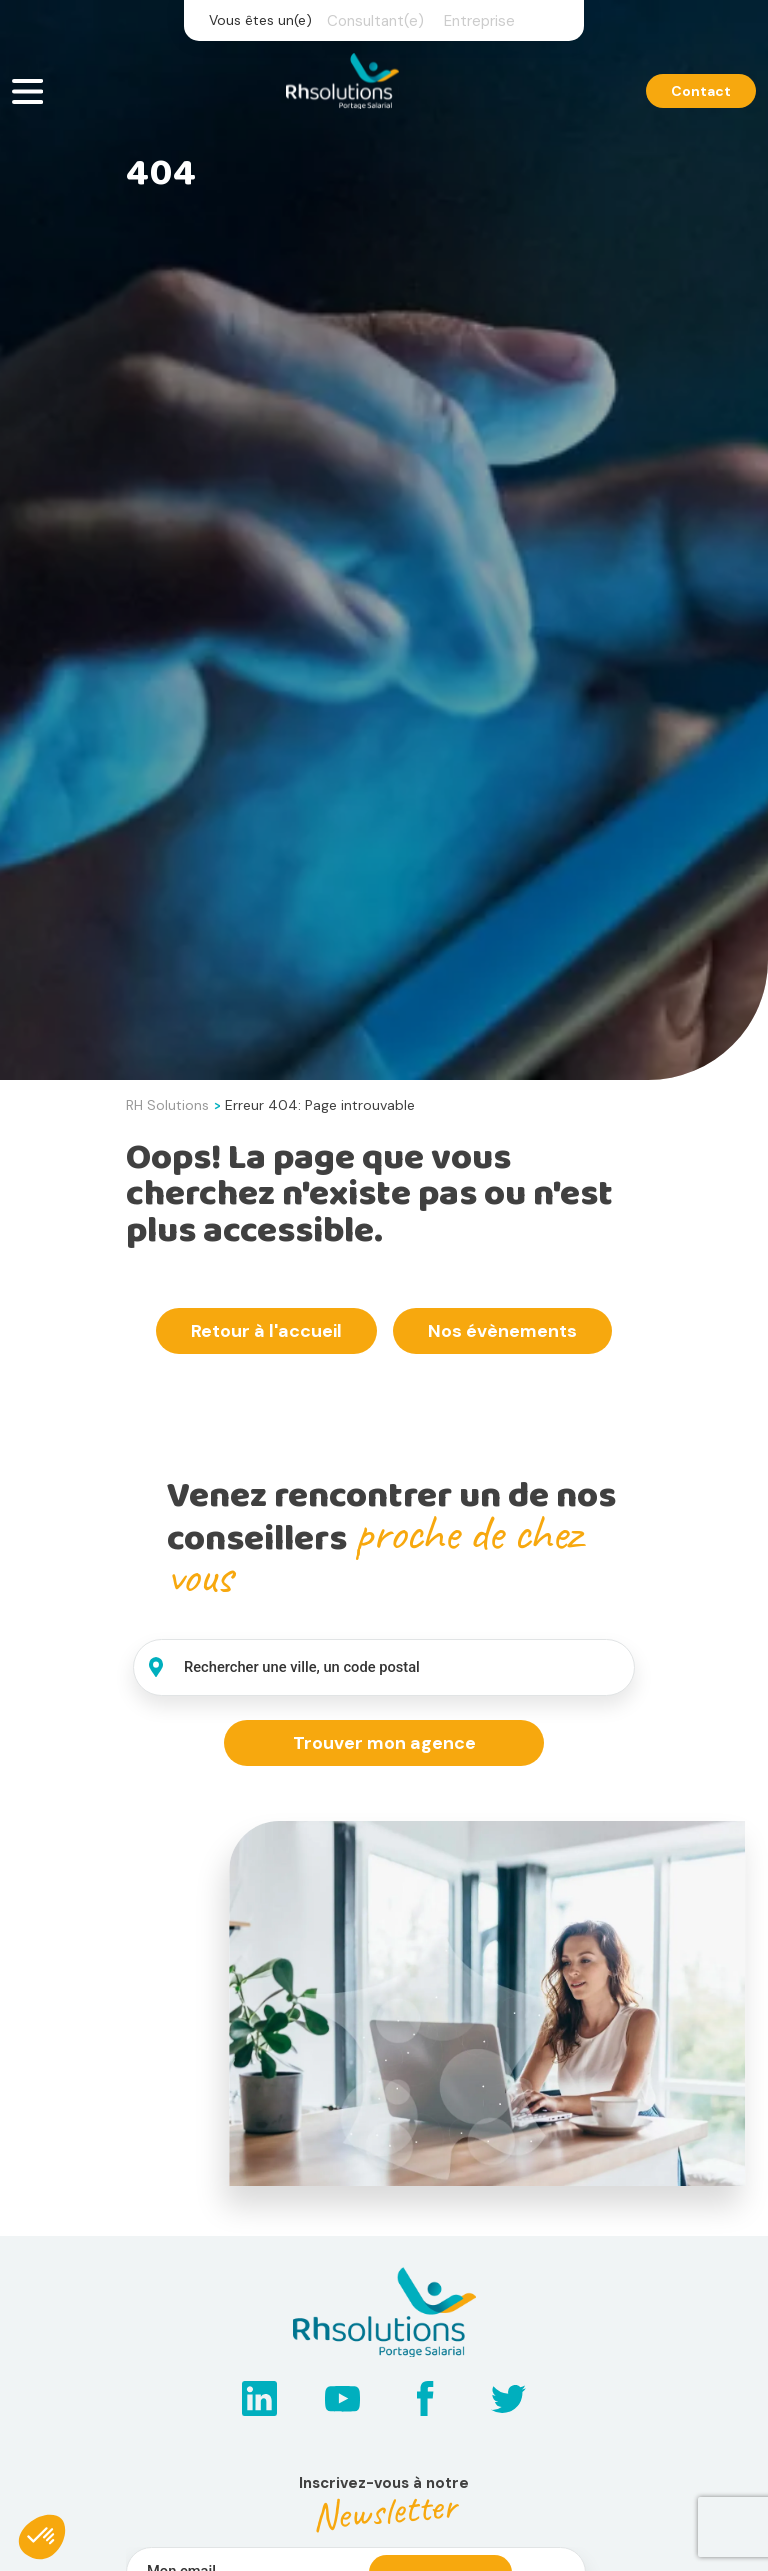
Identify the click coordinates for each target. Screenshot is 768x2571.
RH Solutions (167, 1105)
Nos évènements (502, 1331)
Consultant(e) (375, 21)
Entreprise (479, 21)
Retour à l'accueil (266, 1331)
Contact (701, 93)
